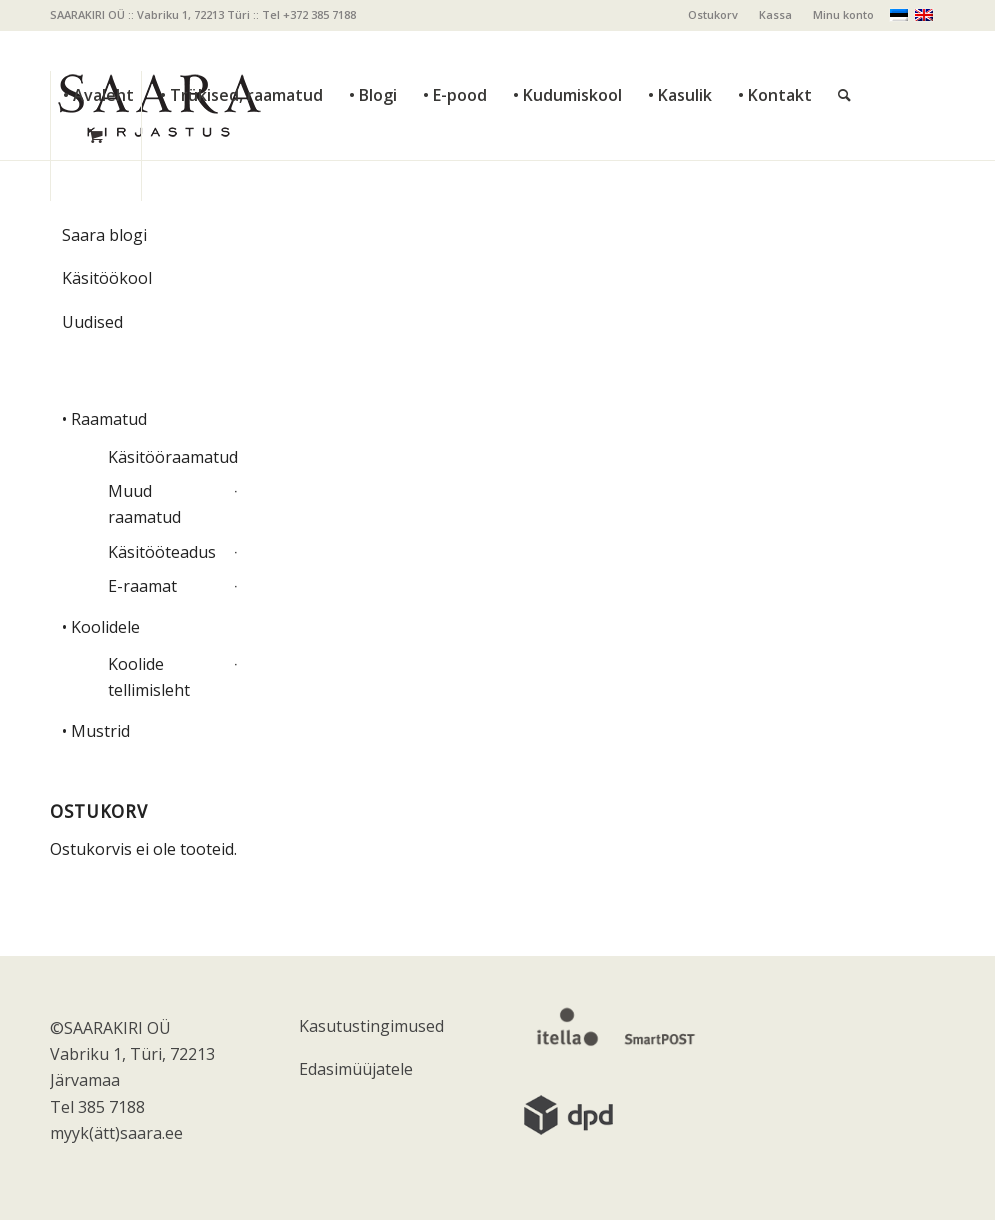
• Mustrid (96, 731)
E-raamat (142, 586)
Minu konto (843, 14)
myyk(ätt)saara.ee (116, 1133)
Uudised (92, 322)
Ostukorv (713, 14)
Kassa (775, 14)
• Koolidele (101, 627)
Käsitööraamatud (168, 457)
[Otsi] (844, 50)
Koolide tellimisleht (149, 677)
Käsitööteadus (162, 552)
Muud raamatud (144, 504)
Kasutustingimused (371, 1026)
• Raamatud (104, 419)
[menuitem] (713, 15)
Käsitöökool (107, 278)
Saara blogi (104, 235)
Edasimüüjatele (356, 1069)
